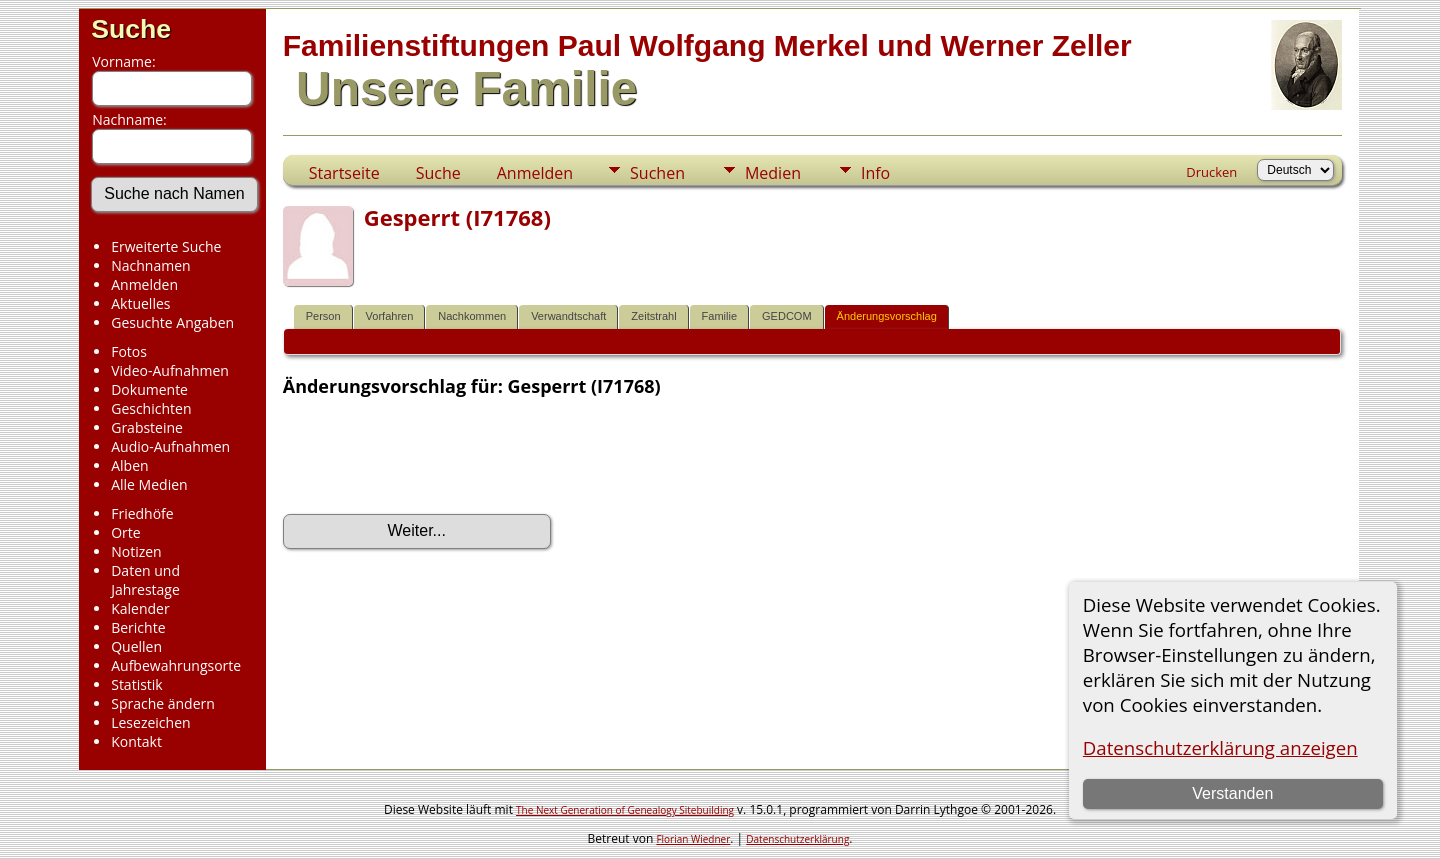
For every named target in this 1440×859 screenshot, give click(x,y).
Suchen (657, 173)
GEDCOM (787, 316)
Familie (719, 316)
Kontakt (136, 741)
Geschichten (151, 408)
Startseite (344, 173)
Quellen (136, 646)
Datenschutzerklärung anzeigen (1220, 747)
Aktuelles (140, 303)
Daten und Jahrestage (145, 580)
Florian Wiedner (693, 839)
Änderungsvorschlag (887, 316)
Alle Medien (149, 484)
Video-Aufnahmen (170, 370)
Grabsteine (147, 427)
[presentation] (435, 456)
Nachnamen (150, 265)
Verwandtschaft (568, 316)
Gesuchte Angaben (172, 322)
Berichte (138, 627)
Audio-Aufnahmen (170, 446)
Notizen (136, 551)
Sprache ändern (163, 703)
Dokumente (149, 389)
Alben (129, 465)
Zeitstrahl (653, 316)
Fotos (129, 351)
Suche (131, 29)
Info (875, 173)
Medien (773, 173)
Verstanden (1232, 793)
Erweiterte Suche (166, 246)
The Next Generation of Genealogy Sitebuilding (625, 810)
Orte (125, 532)
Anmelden (144, 284)
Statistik (137, 684)
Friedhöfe (142, 513)
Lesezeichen (150, 722)
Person (323, 316)
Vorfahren (390, 316)
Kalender (140, 608)
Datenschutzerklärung (797, 839)
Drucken (1211, 172)
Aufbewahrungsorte (176, 665)
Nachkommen (472, 316)
